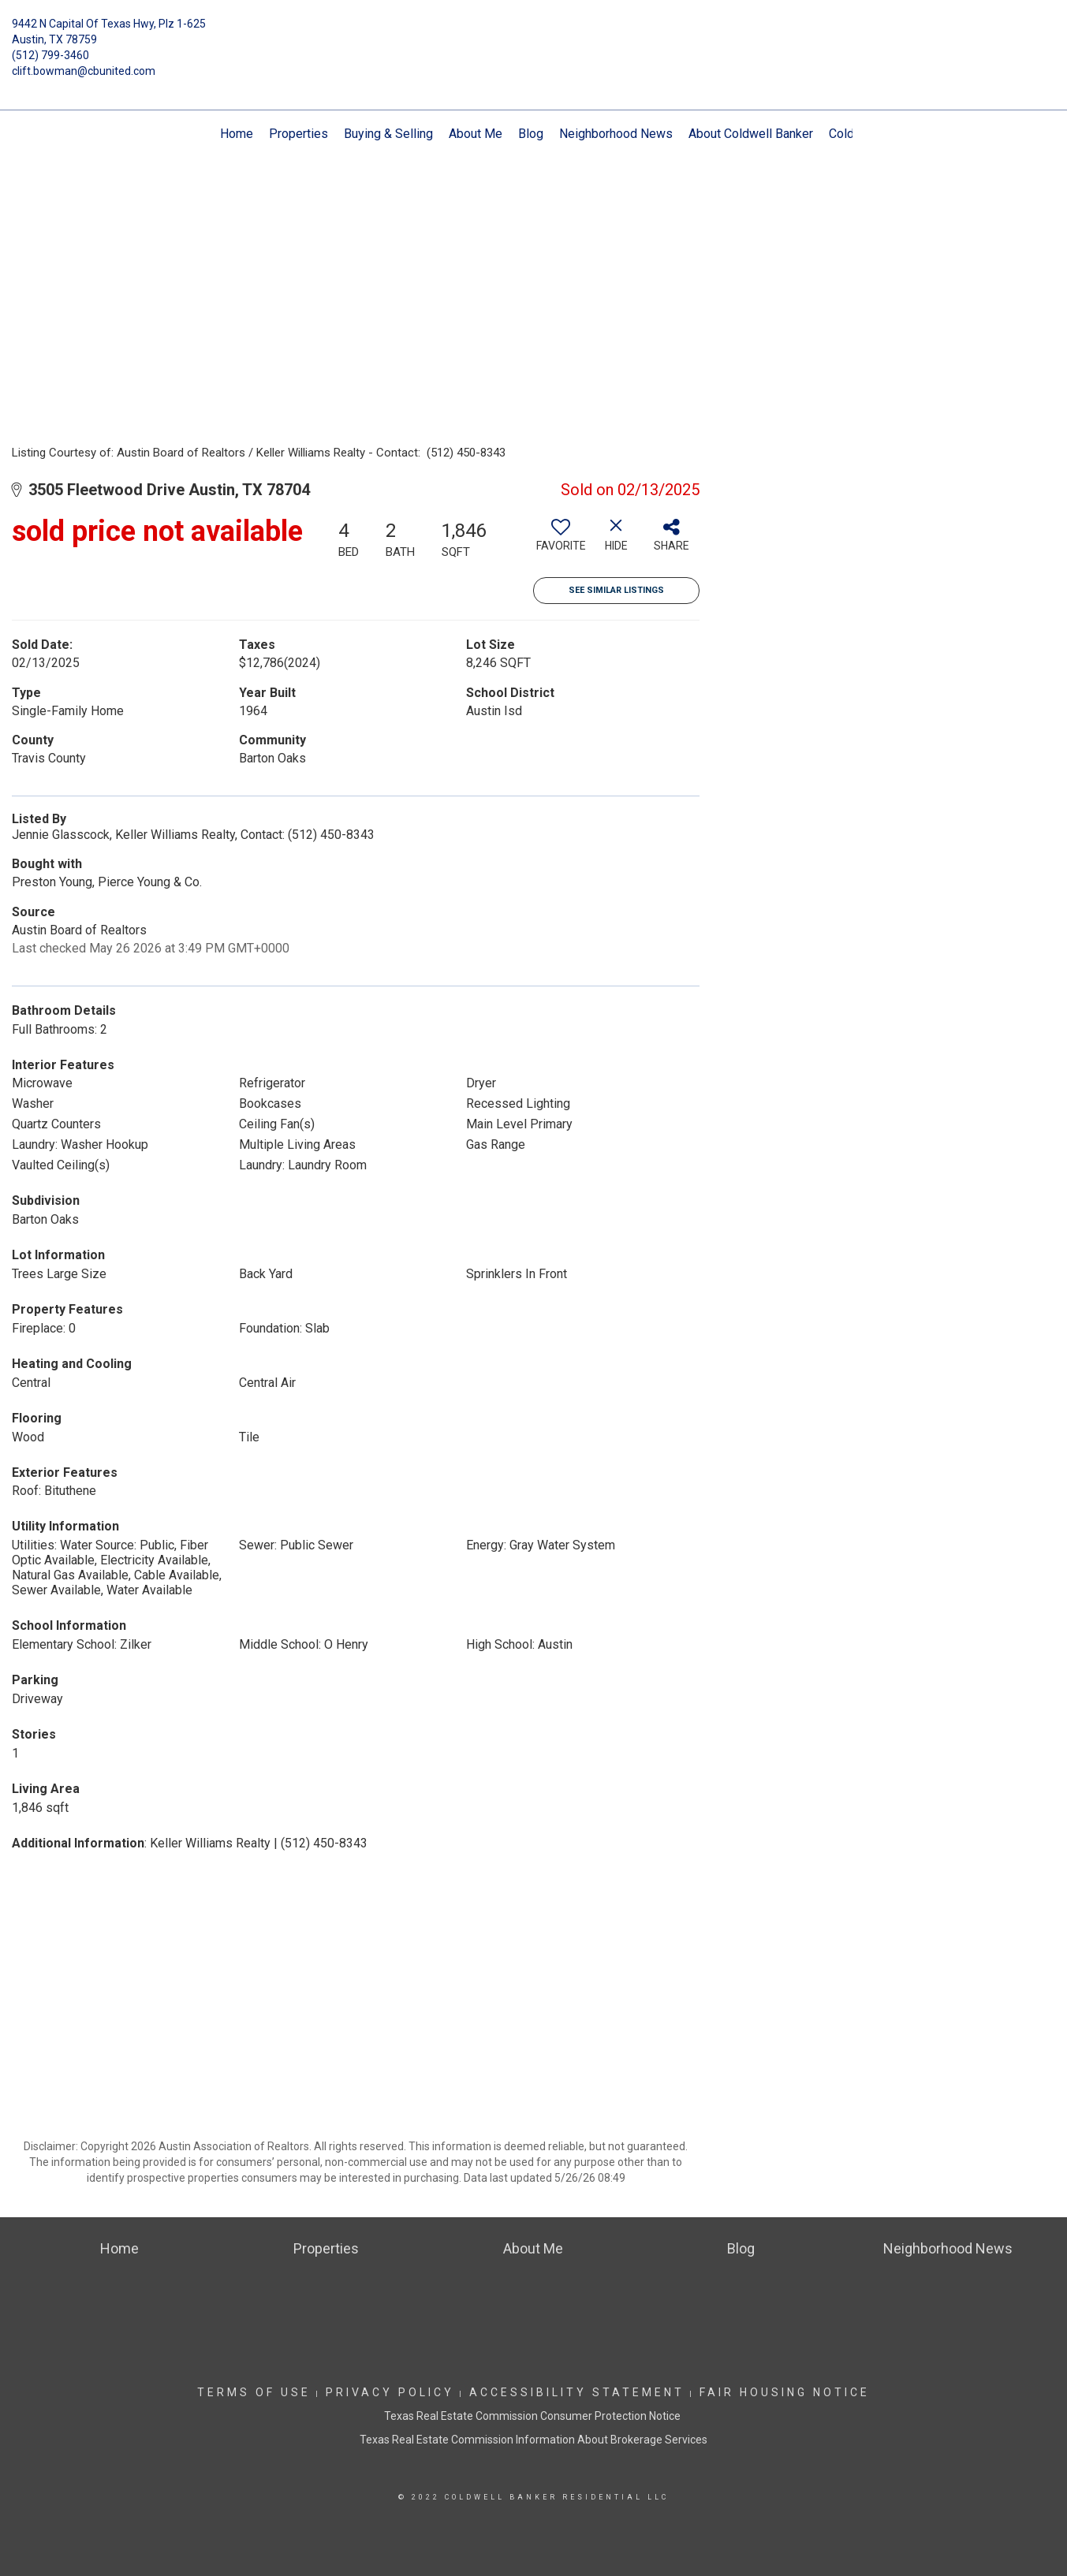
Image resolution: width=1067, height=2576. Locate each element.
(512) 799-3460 (50, 55)
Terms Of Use (254, 2392)
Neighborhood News (616, 133)
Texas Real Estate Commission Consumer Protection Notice (533, 2416)
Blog (530, 133)
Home (236, 133)
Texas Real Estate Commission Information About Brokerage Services (533, 2439)
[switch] (560, 541)
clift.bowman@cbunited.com (83, 71)
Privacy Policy (390, 2392)
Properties (298, 133)
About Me (475, 133)
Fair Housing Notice (785, 2392)
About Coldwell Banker (750, 133)
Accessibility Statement (577, 2392)
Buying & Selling (388, 133)
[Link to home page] (533, 35)
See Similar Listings (616, 590)
